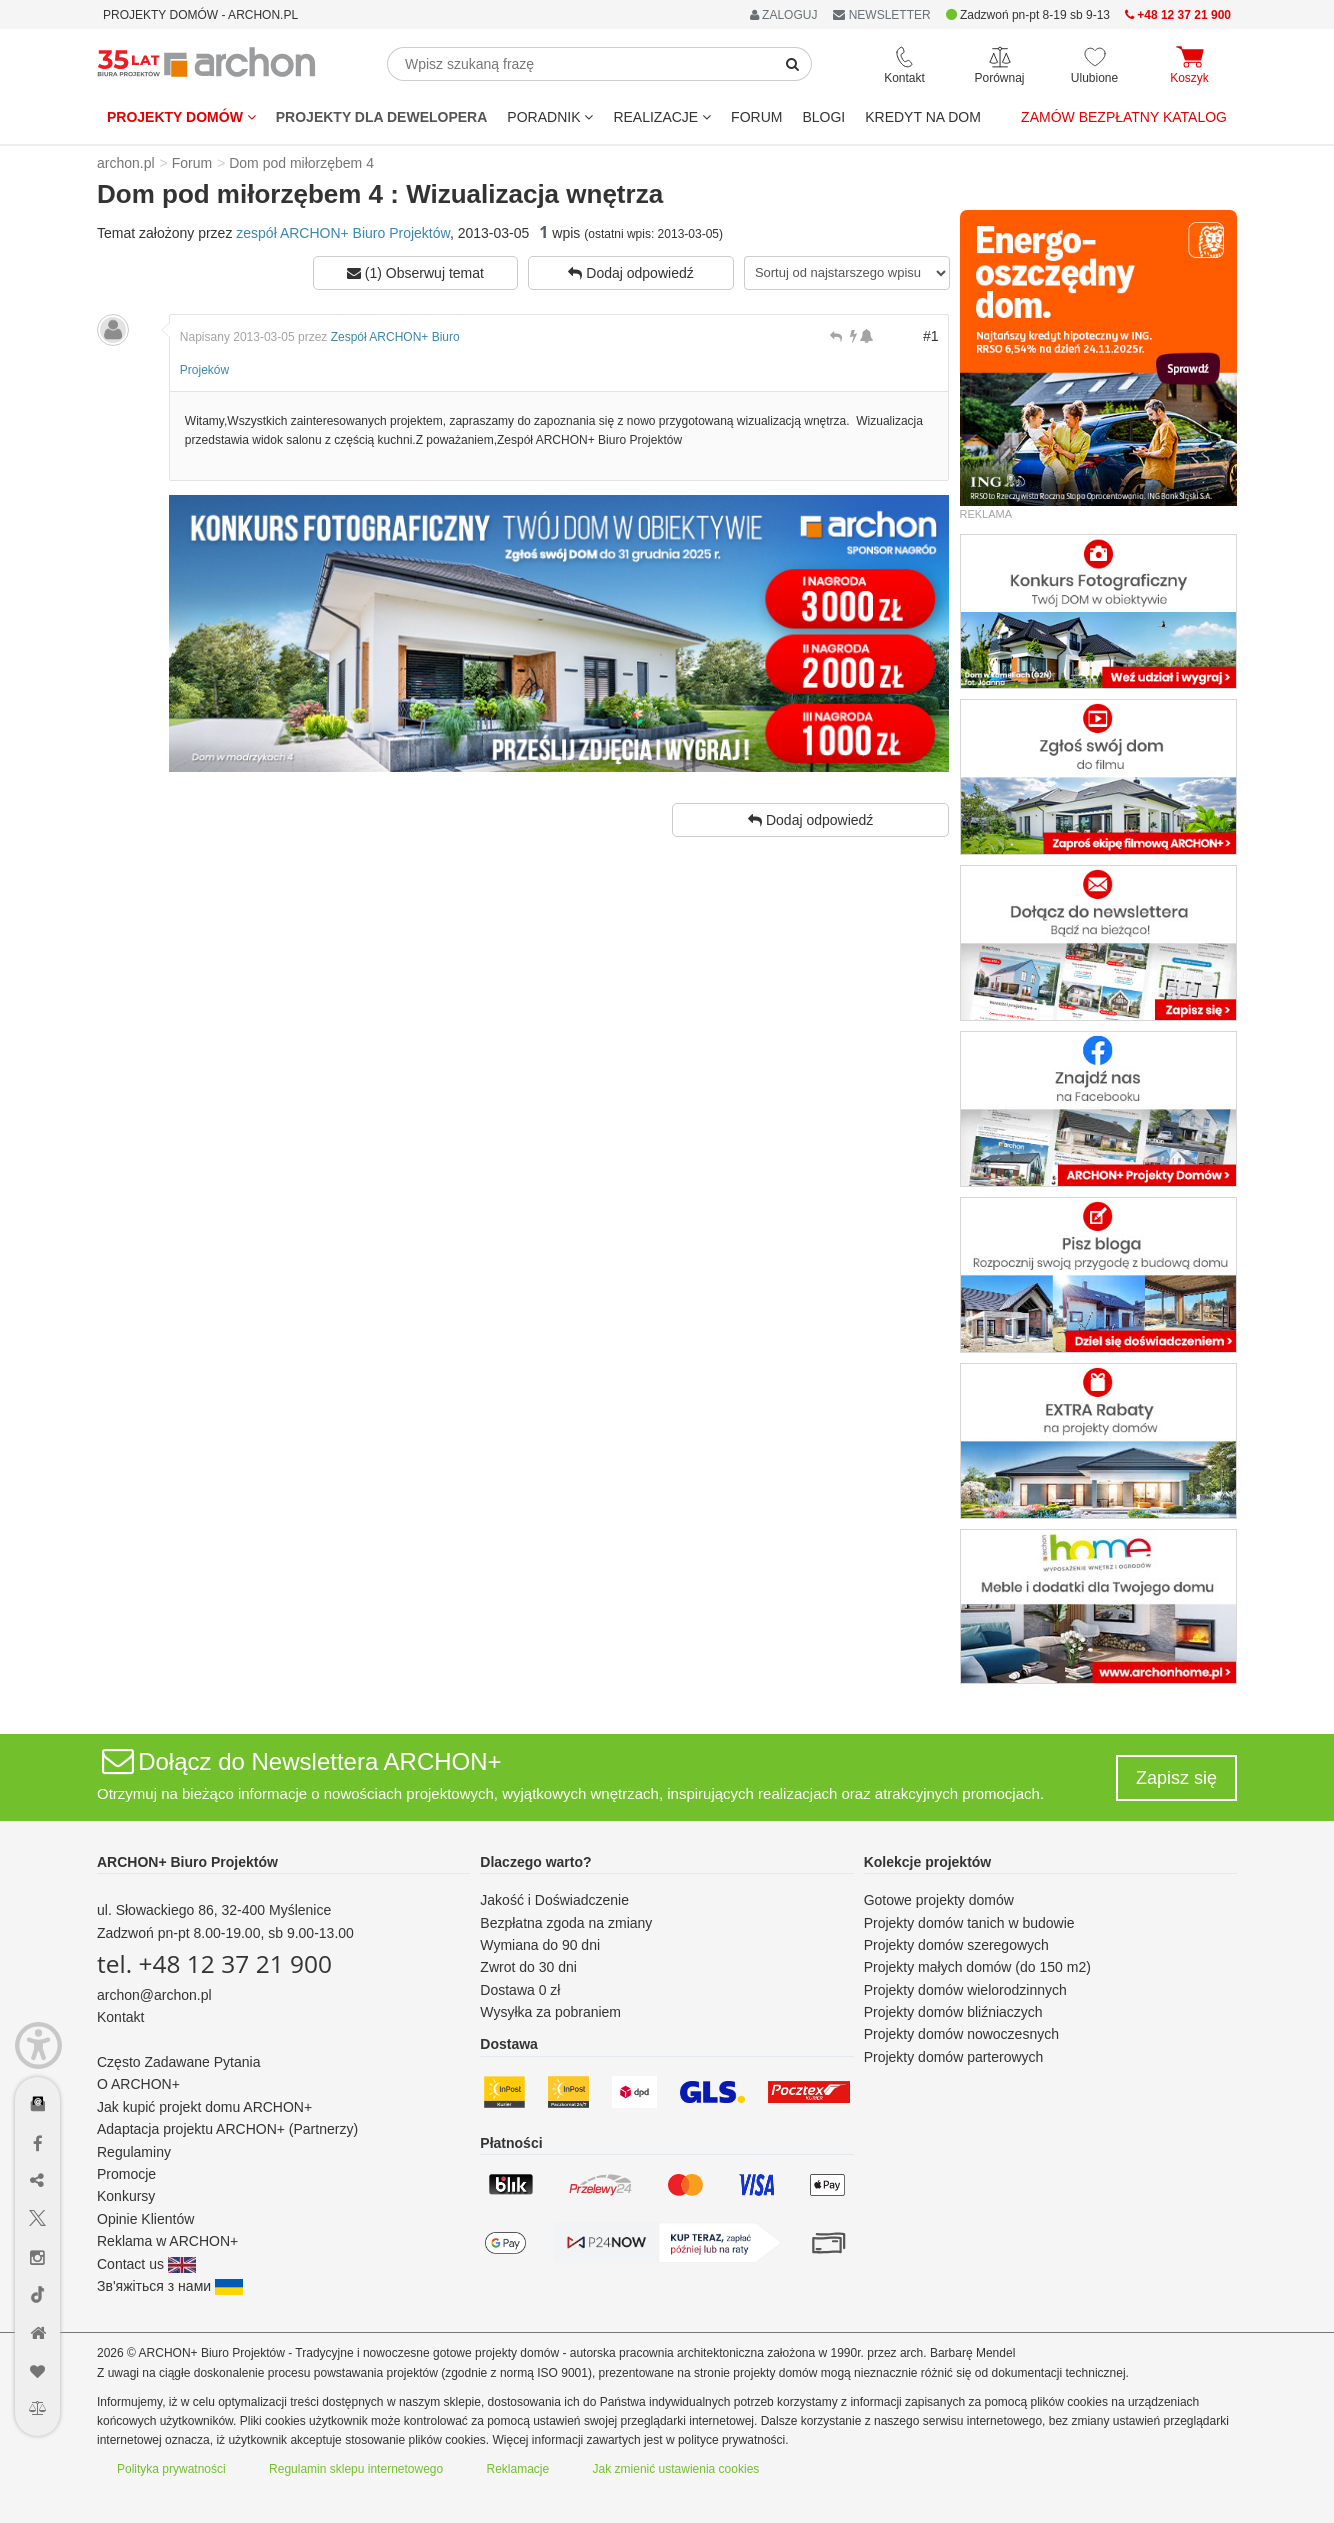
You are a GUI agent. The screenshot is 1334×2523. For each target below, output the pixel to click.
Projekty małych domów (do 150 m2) (977, 1967)
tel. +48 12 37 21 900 (214, 1963)
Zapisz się (1176, 1778)
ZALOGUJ (784, 15)
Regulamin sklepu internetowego (356, 2469)
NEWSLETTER (881, 15)
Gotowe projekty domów (939, 1900)
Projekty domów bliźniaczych (953, 2012)
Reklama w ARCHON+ (167, 2241)
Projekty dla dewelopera (382, 117)
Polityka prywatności (171, 2469)
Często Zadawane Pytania (178, 2062)
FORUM (756, 117)
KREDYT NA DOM (923, 117)
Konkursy (126, 2196)
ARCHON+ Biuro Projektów (187, 1862)
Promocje (126, 2174)
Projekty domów (181, 117)
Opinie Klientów (145, 2219)
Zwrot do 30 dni (528, 1967)
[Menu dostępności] (38, 2045)
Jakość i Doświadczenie (554, 1900)
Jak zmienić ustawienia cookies (676, 2469)
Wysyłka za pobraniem (550, 2012)
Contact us (146, 2264)
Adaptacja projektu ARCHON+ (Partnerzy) (227, 2129)
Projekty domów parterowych (954, 2057)
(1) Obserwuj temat (415, 273)
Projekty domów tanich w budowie (969, 1923)
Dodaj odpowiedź (630, 273)
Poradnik (550, 117)
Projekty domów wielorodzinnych (965, 1990)
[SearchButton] (793, 64)
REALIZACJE (662, 117)
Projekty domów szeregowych (956, 1945)
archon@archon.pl (154, 1995)
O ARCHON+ (138, 2084)
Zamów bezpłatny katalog (1124, 117)
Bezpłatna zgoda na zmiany (566, 1923)
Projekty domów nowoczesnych (961, 2034)
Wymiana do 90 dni (540, 1945)
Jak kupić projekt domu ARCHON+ (204, 2107)
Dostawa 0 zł (520, 1990)
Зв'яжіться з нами (170, 2286)
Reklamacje (518, 2469)
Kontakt (120, 2017)
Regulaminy (134, 2152)
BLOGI (823, 117)
